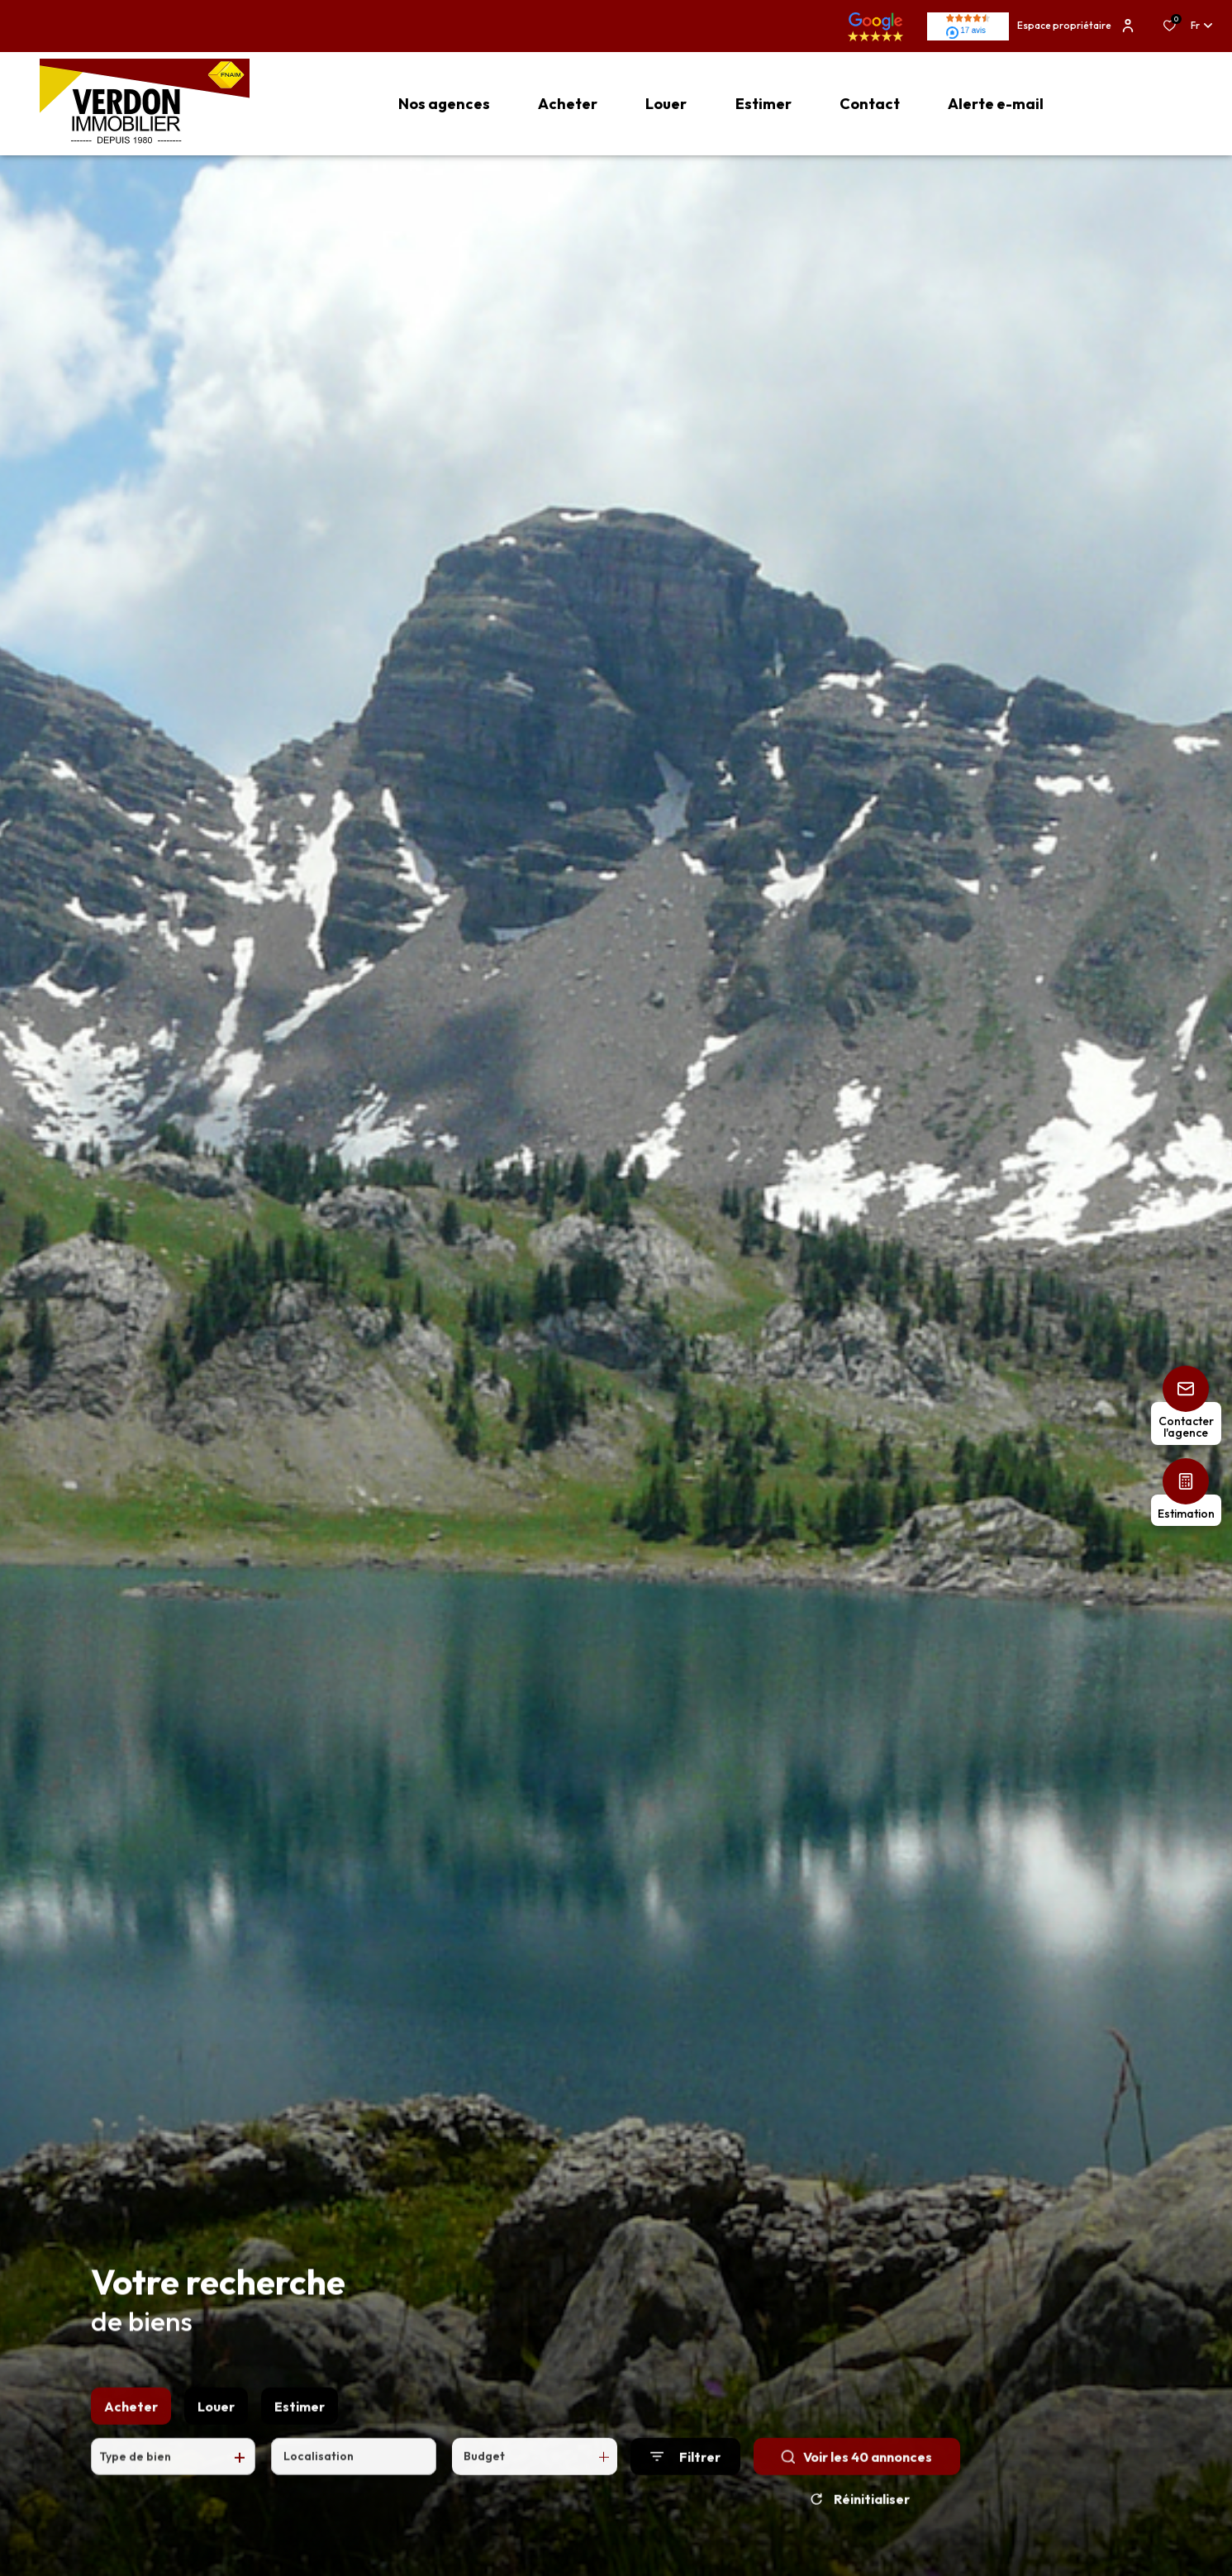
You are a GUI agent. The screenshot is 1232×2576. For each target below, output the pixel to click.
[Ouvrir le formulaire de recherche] (685, 2495)
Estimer (299, 2444)
